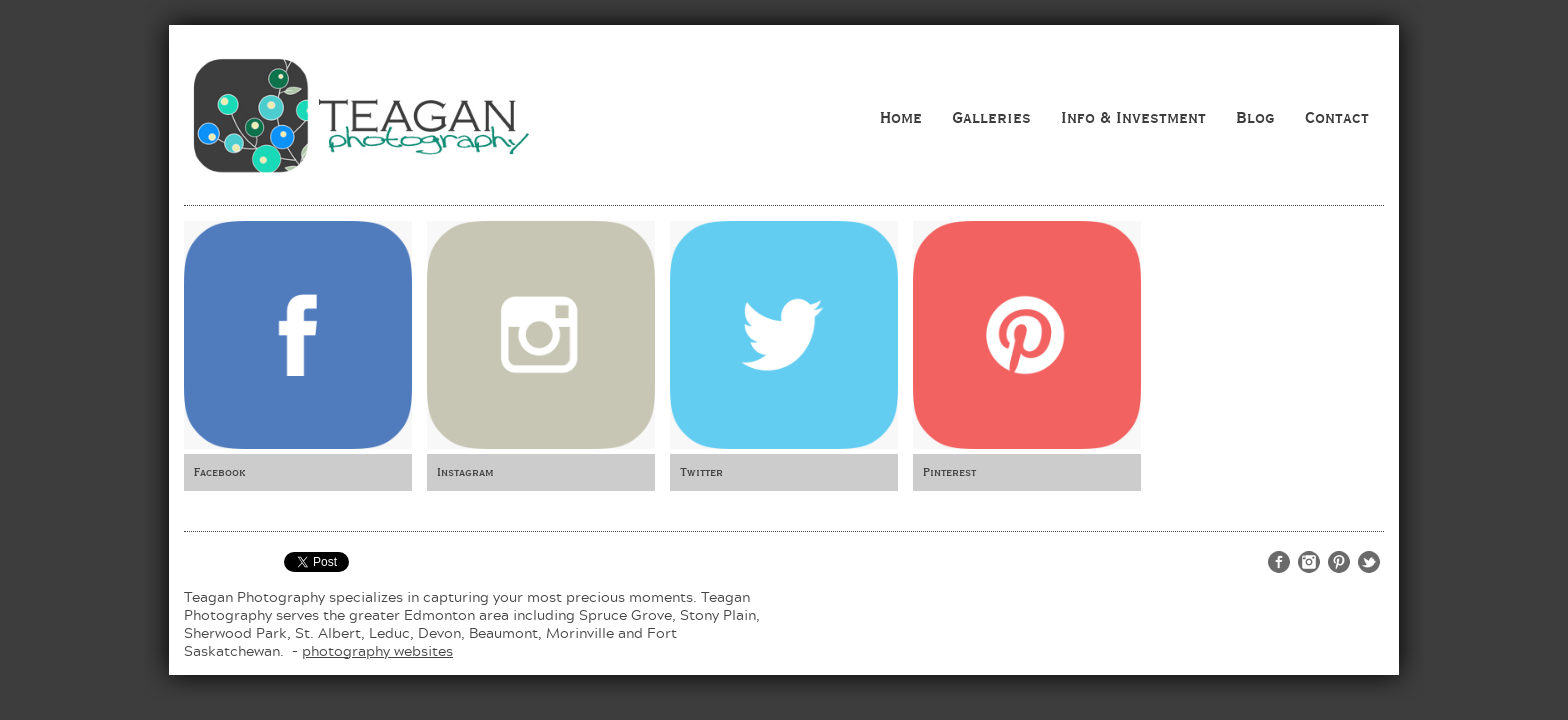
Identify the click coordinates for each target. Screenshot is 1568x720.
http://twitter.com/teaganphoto (1369, 562)
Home (901, 117)
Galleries (991, 117)
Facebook (219, 472)
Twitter (701, 472)
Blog (1255, 117)
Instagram (465, 472)
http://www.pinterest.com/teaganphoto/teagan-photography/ (1339, 562)
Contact (1337, 117)
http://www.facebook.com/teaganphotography (1279, 562)
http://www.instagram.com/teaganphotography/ (1309, 562)
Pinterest (949, 472)
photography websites (377, 650)
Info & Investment (1133, 117)
